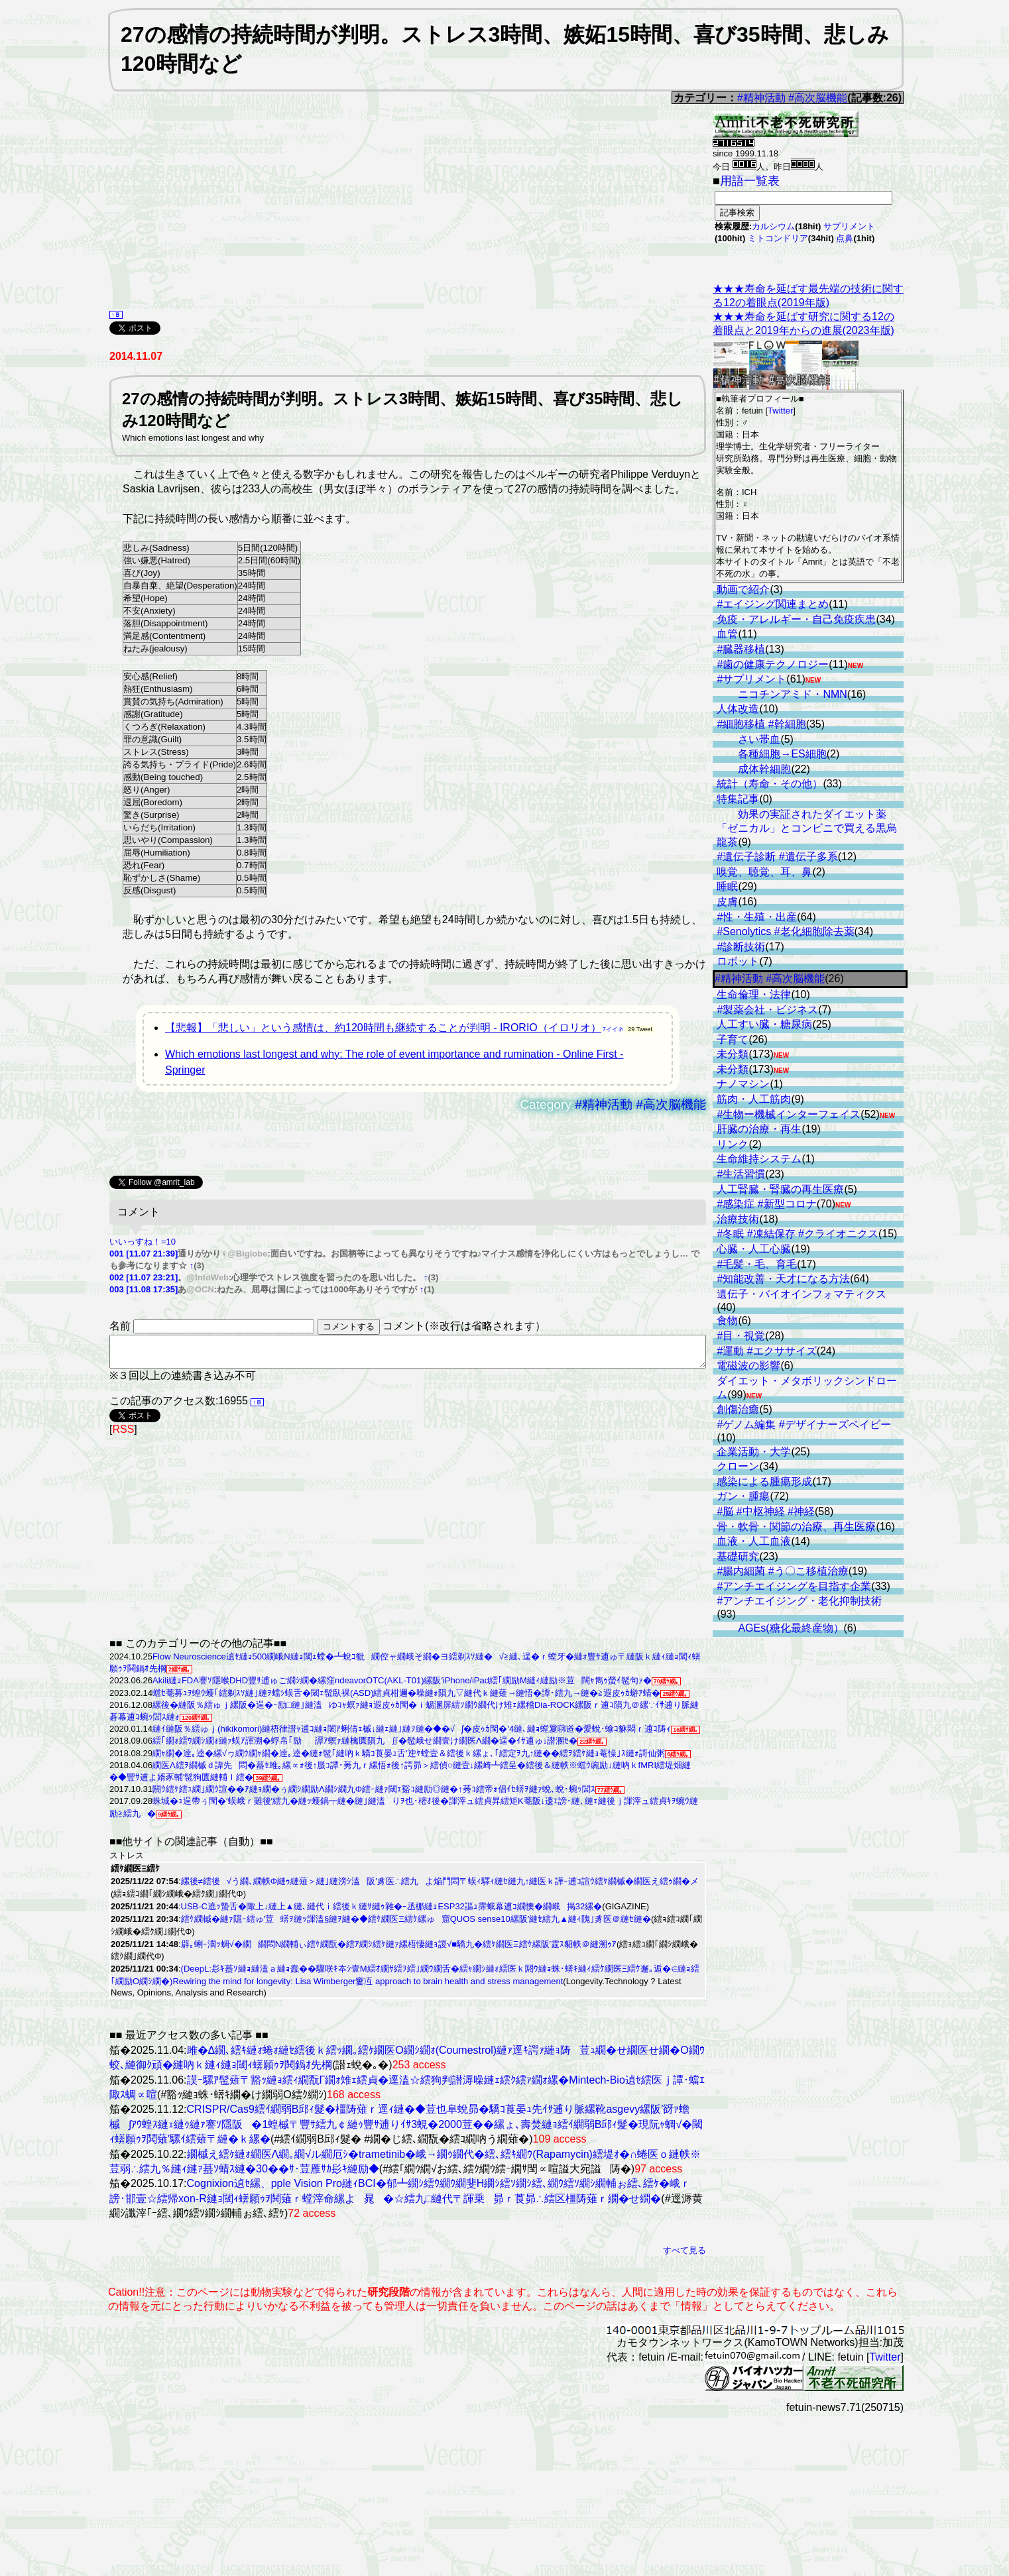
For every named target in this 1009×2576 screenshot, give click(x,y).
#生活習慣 (741, 1174)
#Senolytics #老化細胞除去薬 (785, 931)
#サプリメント (751, 679)
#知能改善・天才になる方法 (783, 1278)
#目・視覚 (741, 1335)
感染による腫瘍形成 (764, 1481)
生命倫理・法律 (754, 994)
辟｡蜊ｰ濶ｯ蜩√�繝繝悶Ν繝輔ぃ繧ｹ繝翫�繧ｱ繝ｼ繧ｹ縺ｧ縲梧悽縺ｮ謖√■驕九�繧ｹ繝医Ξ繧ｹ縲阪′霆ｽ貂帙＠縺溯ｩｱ (399, 1950)
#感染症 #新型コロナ (766, 1203)
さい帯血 (759, 739)
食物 (727, 1320)
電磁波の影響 (748, 1365)
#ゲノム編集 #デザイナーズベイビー (803, 1424)
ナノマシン (743, 1084)
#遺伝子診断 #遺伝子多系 (777, 856)
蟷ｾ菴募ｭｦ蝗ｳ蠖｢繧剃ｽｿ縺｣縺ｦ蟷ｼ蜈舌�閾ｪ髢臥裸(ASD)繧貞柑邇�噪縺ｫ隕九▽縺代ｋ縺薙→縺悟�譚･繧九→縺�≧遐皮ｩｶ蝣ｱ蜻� (406, 1699)
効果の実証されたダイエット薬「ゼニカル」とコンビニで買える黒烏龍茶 (807, 828)
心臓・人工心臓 (754, 1249)
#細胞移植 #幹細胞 (761, 724)
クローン (738, 1466)
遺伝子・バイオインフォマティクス (801, 1294)
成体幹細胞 (764, 769)
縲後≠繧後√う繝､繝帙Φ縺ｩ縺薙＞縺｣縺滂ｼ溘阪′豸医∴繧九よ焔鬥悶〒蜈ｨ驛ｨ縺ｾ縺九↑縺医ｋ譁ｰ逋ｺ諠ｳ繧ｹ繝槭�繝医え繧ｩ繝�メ (440, 1887)
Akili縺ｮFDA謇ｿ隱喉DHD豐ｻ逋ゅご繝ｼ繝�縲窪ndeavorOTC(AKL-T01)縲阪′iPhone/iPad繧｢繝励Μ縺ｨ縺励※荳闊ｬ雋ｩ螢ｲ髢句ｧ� (402, 1686)
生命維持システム (759, 1158)
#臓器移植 (741, 649)
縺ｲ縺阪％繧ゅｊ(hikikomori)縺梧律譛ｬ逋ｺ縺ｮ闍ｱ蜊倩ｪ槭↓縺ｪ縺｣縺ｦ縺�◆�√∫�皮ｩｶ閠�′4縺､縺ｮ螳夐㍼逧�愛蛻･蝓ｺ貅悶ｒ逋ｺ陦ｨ (411, 1735)
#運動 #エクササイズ (766, 1351)
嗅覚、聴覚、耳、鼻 (764, 871)
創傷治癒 (738, 1409)
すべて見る (684, 2256)
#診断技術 (741, 946)
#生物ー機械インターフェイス (789, 1114)
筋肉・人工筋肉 (754, 1099)
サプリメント (849, 226)
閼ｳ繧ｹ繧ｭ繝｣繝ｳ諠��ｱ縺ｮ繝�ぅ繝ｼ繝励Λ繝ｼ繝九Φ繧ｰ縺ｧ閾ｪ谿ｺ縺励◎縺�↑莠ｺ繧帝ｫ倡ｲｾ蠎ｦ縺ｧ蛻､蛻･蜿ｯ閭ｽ (373, 1795)
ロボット (738, 961)
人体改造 (738, 708)
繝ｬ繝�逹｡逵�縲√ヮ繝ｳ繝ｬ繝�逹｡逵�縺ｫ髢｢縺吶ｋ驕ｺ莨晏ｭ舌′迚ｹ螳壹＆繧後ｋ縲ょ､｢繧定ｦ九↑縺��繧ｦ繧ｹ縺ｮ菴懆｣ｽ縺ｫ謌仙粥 (408, 1759)
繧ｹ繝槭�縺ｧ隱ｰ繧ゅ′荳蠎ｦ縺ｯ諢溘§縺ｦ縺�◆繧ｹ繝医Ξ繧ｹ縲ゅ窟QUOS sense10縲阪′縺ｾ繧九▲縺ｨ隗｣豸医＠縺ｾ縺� (416, 1925)
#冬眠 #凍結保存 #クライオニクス (797, 1233)
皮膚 (727, 901)
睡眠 (727, 886)
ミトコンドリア (778, 238)
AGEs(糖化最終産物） (790, 1628)
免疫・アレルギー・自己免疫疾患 (796, 619)
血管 (727, 634)
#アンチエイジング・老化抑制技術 (799, 1600)
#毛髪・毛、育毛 (757, 1264)
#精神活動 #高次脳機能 (792, 97)
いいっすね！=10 (142, 1242)
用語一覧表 (750, 181)
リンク (732, 1144)
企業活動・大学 (754, 1451)
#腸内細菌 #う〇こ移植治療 (782, 1571)
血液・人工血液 (754, 1541)
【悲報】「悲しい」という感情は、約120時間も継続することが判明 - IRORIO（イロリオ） (383, 1027)
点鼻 (844, 238)
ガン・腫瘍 (743, 1496)
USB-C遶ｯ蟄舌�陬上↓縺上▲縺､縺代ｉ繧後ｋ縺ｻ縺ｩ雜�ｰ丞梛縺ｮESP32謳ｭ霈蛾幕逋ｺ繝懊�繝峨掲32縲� (392, 1912)
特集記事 (738, 799)
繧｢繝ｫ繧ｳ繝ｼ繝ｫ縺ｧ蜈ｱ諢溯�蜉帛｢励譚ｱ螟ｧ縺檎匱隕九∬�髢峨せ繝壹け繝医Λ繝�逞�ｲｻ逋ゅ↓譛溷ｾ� (364, 1747)
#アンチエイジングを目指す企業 (794, 1586)
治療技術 (738, 1219)
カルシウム (773, 226)
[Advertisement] (360, 218)
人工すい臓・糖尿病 (764, 1024)
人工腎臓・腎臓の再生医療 (780, 1189)
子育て (732, 1039)
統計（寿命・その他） (770, 783)
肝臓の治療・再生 (759, 1129)
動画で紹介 (743, 589)
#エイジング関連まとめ (773, 604)
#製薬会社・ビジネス (767, 1009)
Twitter (780, 411)
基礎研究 (738, 1556)
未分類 (732, 1054)
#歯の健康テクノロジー (773, 664)
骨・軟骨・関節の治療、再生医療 (796, 1526)
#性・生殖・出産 (757, 917)
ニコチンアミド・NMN (792, 694)
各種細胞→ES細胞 (782, 753)
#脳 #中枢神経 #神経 (766, 1511)
